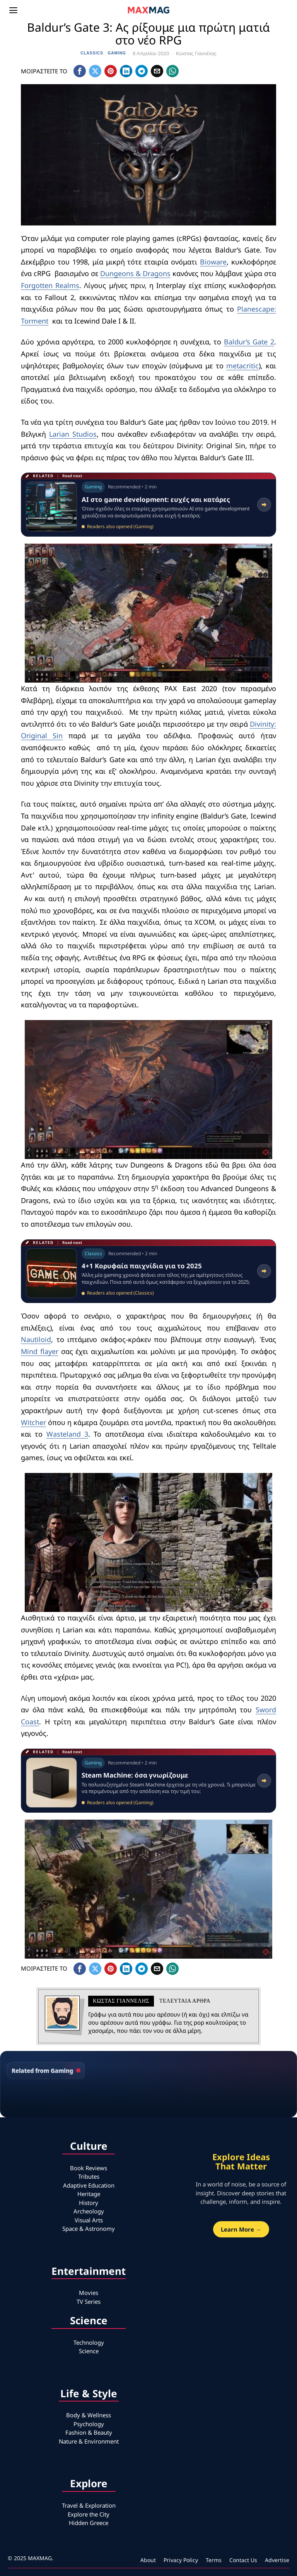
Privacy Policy (181, 2560)
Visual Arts (89, 2220)
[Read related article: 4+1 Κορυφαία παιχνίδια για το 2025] (148, 1271)
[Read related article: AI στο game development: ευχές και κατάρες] (148, 505)
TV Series (89, 2301)
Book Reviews (88, 2168)
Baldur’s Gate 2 (249, 341)
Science (89, 2351)
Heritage (88, 2194)
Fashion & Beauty (88, 2432)
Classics (91, 53)
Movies (88, 2292)
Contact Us (243, 2560)
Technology (88, 2342)
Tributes (88, 2176)
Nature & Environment (89, 2441)
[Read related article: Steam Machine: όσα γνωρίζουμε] (148, 1781)
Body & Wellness (88, 2415)
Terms (214, 2560)
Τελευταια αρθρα (184, 2001)
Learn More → (241, 2229)
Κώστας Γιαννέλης (196, 53)
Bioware (213, 261)
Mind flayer (39, 1351)
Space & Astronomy (88, 2228)
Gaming (117, 53)
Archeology (88, 2211)
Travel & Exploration (89, 2505)
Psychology (88, 2424)
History (88, 2203)
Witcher (33, 1422)
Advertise (277, 2560)
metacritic (242, 365)
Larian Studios (73, 434)
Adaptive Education (88, 2185)
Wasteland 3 (127, 1434)
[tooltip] (79, 71)
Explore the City (88, 2514)
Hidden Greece (88, 2523)
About (148, 2560)
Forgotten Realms (50, 285)
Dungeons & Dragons (135, 273)
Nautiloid (36, 1339)
